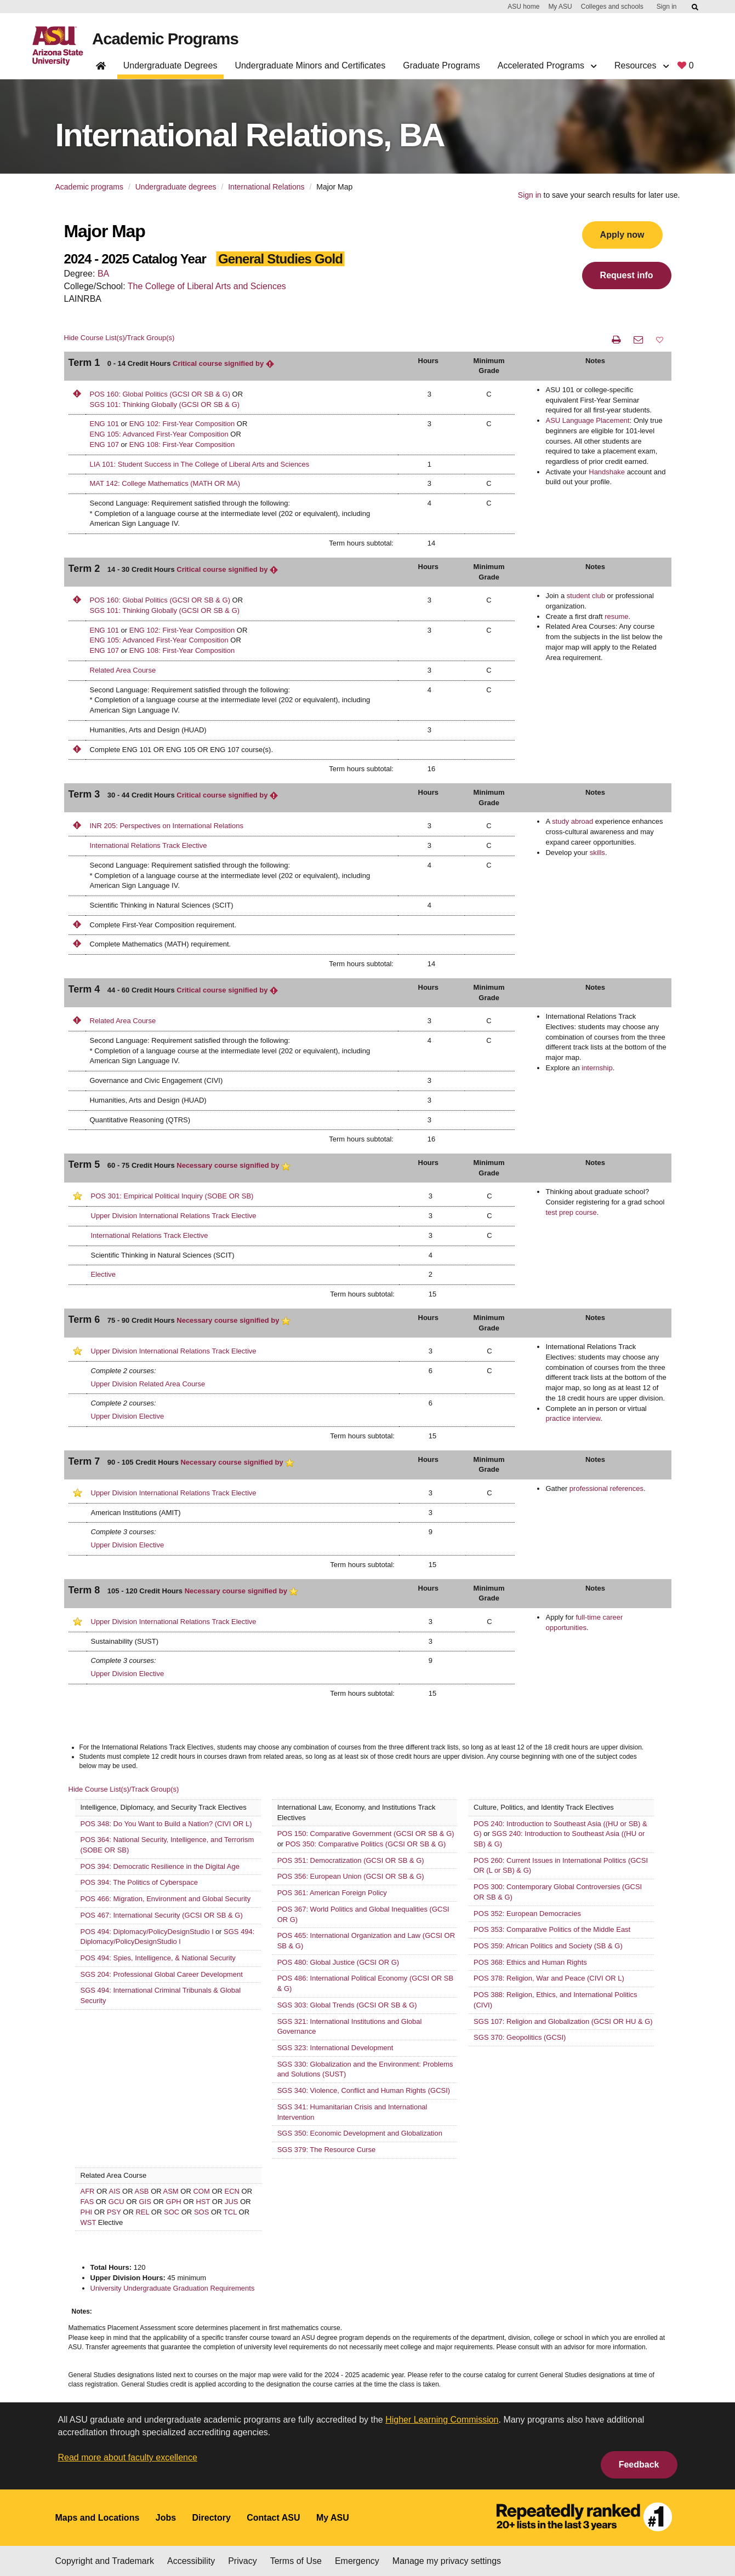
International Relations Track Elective (148, 845)
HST (203, 2202)
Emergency (357, 2561)
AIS (115, 2191)
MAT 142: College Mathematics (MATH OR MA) (165, 483)
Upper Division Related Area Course (148, 1384)
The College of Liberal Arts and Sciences (207, 286)
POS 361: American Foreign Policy (332, 1893)
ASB (142, 2191)
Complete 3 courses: (123, 1532)
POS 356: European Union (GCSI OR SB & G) (350, 1876)
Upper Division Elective (127, 1416)
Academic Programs (169, 39)
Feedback (639, 2464)
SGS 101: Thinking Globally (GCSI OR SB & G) (165, 404)
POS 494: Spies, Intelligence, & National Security (158, 1958)
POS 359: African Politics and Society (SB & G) (548, 1946)
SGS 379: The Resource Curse (326, 2149)
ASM (171, 2191)
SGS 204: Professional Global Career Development (162, 1974)
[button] (659, 340)
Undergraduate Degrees (170, 65)
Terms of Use (296, 2561)
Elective (103, 1274)
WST (88, 2222)
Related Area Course (123, 670)
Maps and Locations (97, 2517)
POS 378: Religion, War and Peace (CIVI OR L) (549, 1978)
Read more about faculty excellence (127, 2457)
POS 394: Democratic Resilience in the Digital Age (160, 1866)
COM (201, 2191)
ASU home (523, 6)
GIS (145, 2202)
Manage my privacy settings (446, 2561)
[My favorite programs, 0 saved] (685, 67)
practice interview (572, 1418)
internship (597, 1068)
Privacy (242, 2561)
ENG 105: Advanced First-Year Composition (159, 434)
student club (586, 596)
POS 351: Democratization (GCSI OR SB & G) (350, 1860)
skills (597, 852)
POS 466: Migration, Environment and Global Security (166, 1899)
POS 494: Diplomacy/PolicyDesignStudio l (148, 1931)
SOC (171, 2212)
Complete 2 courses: (123, 1371)
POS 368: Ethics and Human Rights (530, 1962)
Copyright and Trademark (105, 2561)
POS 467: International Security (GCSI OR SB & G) (162, 1915)
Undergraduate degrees (175, 186)
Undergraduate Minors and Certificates (310, 65)
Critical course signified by (223, 363)
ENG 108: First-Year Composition (182, 444)
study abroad (572, 821)
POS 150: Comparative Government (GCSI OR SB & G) (365, 1833)
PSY (114, 2212)
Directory (211, 2517)
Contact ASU (273, 2517)
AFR (88, 2191)
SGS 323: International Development (335, 2048)
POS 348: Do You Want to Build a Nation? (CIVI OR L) (166, 1824)
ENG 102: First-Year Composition (182, 424)
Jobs (166, 2517)
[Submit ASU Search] (695, 7)
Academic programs (89, 186)
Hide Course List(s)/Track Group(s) (119, 338)
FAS (87, 2202)
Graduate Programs (441, 65)
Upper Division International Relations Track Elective (174, 1216)
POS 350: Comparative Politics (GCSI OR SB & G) (366, 1844)
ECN (232, 2191)
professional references (606, 1488)
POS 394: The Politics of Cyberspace (139, 1882)
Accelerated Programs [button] (547, 65)
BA (103, 273)
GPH (173, 2202)
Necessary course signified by (233, 1165)
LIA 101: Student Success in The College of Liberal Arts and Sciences (200, 464)
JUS (231, 2202)
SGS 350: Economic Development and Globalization (359, 2133)
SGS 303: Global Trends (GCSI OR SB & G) (347, 2005)
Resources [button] (641, 65)
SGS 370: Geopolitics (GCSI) (520, 2037)
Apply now (622, 234)
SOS (201, 2212)
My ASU (560, 6)
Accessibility (191, 2561)
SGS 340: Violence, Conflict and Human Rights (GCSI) (364, 2090)
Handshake (607, 472)
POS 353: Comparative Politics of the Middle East (552, 1929)
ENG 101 (104, 424)
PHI (87, 2212)
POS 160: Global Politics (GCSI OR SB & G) (160, 394)
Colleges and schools (612, 6)
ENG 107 (104, 444)
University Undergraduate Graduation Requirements (172, 2288)
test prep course (570, 1212)
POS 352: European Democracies (527, 1913)
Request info (626, 275)
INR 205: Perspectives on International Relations (166, 826)
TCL (230, 2212)
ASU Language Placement (587, 420)
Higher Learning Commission (441, 2419)
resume (616, 616)
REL (142, 2212)
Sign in (667, 6)
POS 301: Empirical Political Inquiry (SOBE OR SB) (172, 1196)
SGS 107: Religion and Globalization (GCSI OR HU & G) (563, 2021)
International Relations (266, 186)
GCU (116, 2202)
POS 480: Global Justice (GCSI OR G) (338, 1962)
